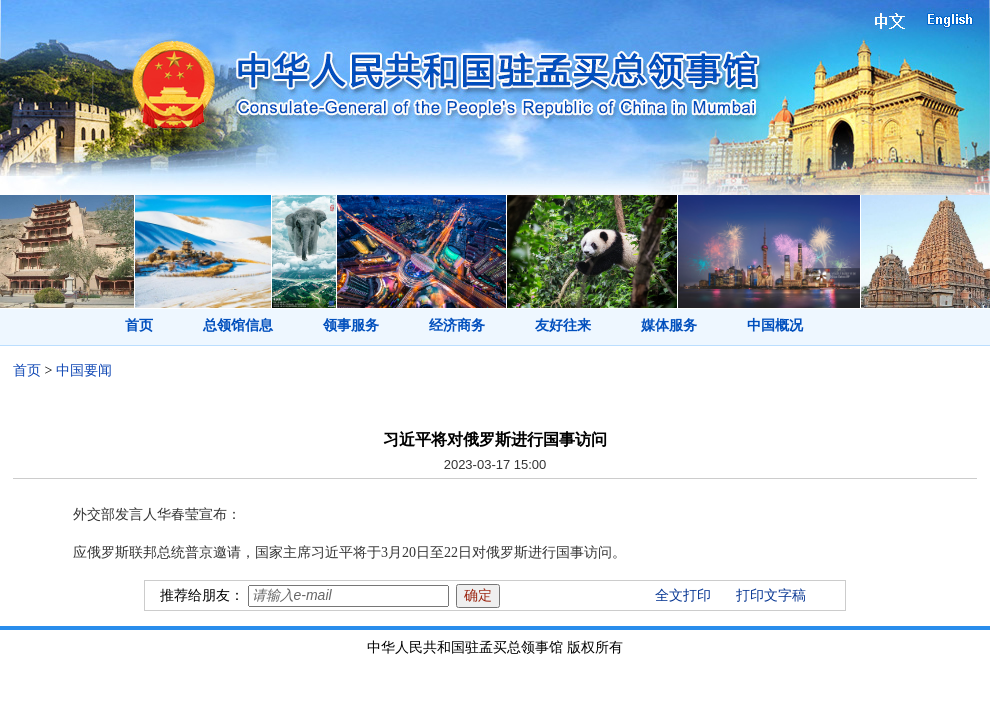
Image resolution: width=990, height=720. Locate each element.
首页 (139, 325)
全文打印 (683, 595)
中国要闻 (84, 370)
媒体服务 (669, 325)
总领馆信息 (238, 325)
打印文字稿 (771, 595)
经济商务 (457, 325)
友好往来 (563, 325)
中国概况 (775, 325)
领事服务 (351, 325)
